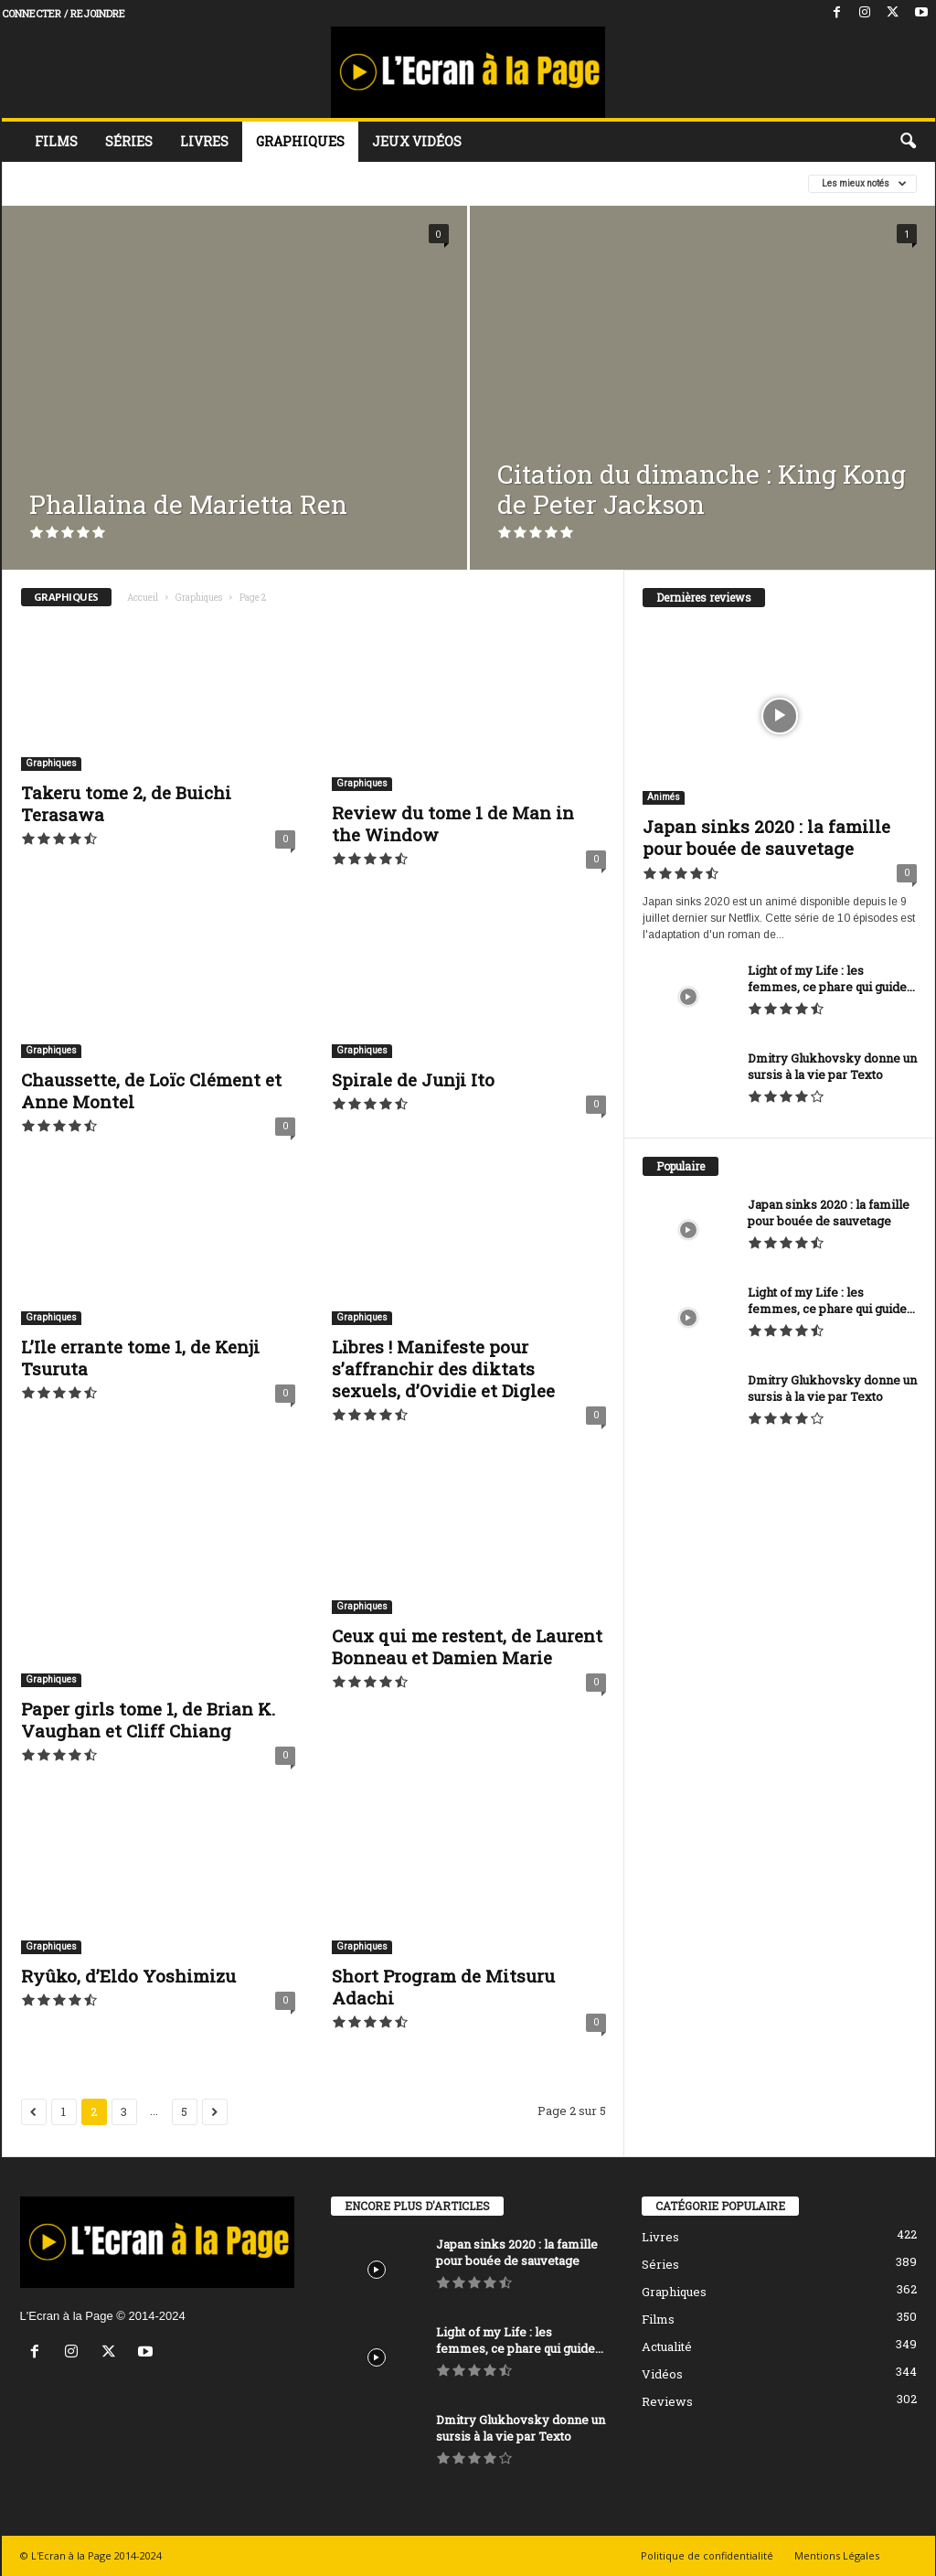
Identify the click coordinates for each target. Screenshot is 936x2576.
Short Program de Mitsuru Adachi (443, 1986)
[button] (908, 142)
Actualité (667, 2346)
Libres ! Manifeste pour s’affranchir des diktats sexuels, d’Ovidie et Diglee (443, 1368)
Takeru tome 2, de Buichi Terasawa (126, 803)
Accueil (142, 598)
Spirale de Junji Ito (413, 1079)
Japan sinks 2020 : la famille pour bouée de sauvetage (766, 837)
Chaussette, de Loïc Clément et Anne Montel (151, 1090)
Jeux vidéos (417, 141)
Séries (129, 141)
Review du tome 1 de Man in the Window (453, 823)
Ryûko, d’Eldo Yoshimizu (128, 1975)
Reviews (667, 2401)
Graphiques (300, 141)
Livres (204, 141)
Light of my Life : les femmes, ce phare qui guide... (831, 978)
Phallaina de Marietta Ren (188, 504)
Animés (663, 797)
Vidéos (662, 2374)
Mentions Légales (836, 2555)
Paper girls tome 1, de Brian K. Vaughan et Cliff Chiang (148, 1719)
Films (56, 141)
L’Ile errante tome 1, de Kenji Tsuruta (140, 1357)
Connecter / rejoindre (63, 13)
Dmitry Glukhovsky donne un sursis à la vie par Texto (832, 1066)
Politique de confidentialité (707, 2555)
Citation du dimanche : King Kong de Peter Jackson (701, 489)
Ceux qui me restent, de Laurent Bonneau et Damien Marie (467, 1646)
